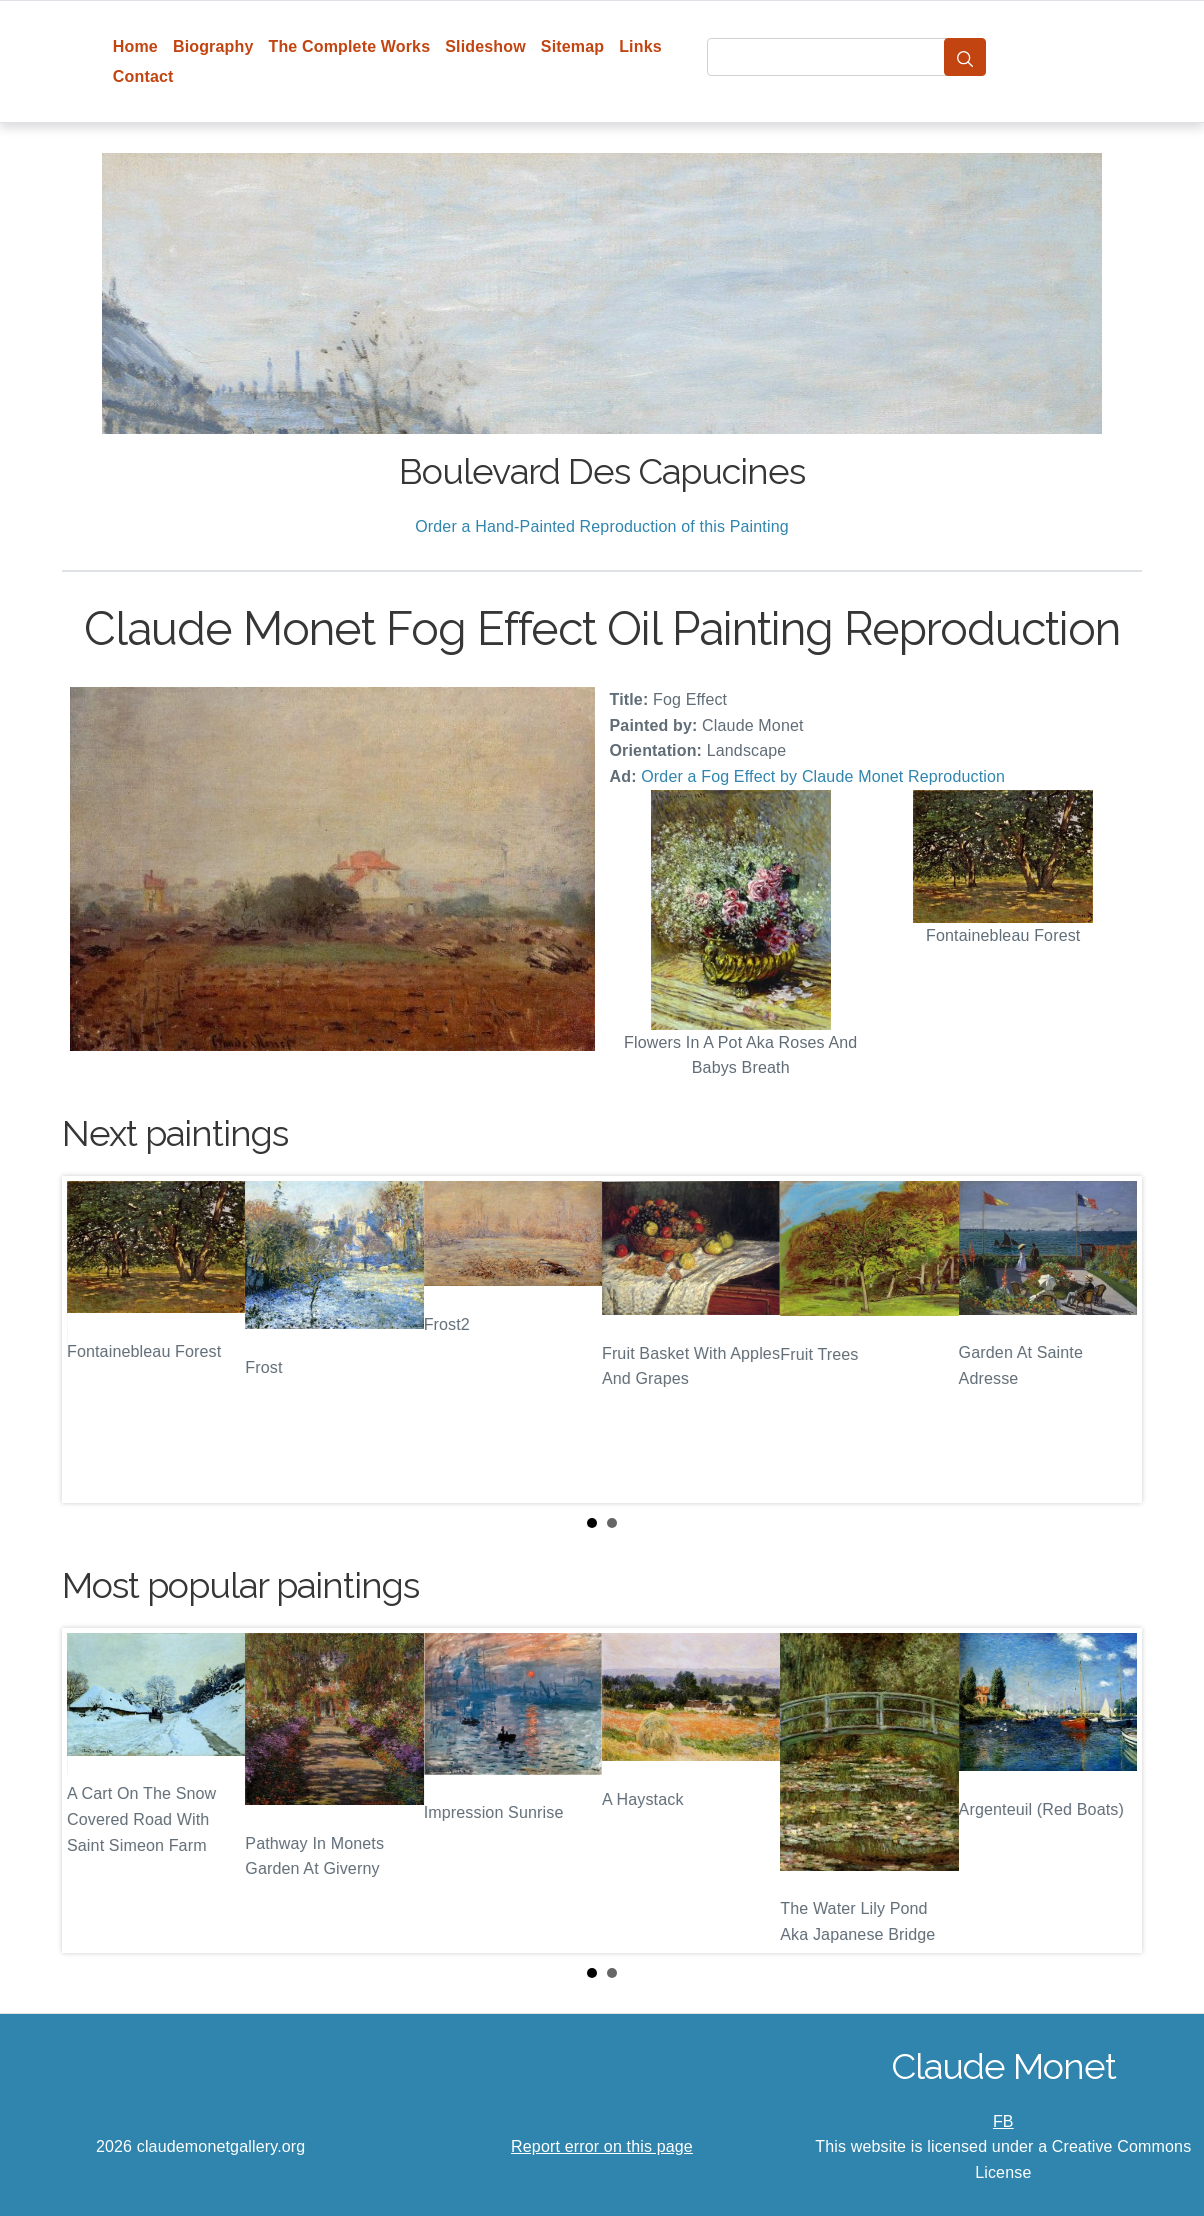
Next (1111, 1339)
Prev (93, 1339)
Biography (213, 46)
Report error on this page (602, 2146)
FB (1003, 2121)
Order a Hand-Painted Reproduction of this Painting (602, 526)
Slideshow (485, 46)
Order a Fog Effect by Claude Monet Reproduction (823, 776)
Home (135, 46)
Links (640, 46)
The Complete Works (349, 46)
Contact (143, 76)
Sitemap (572, 46)
